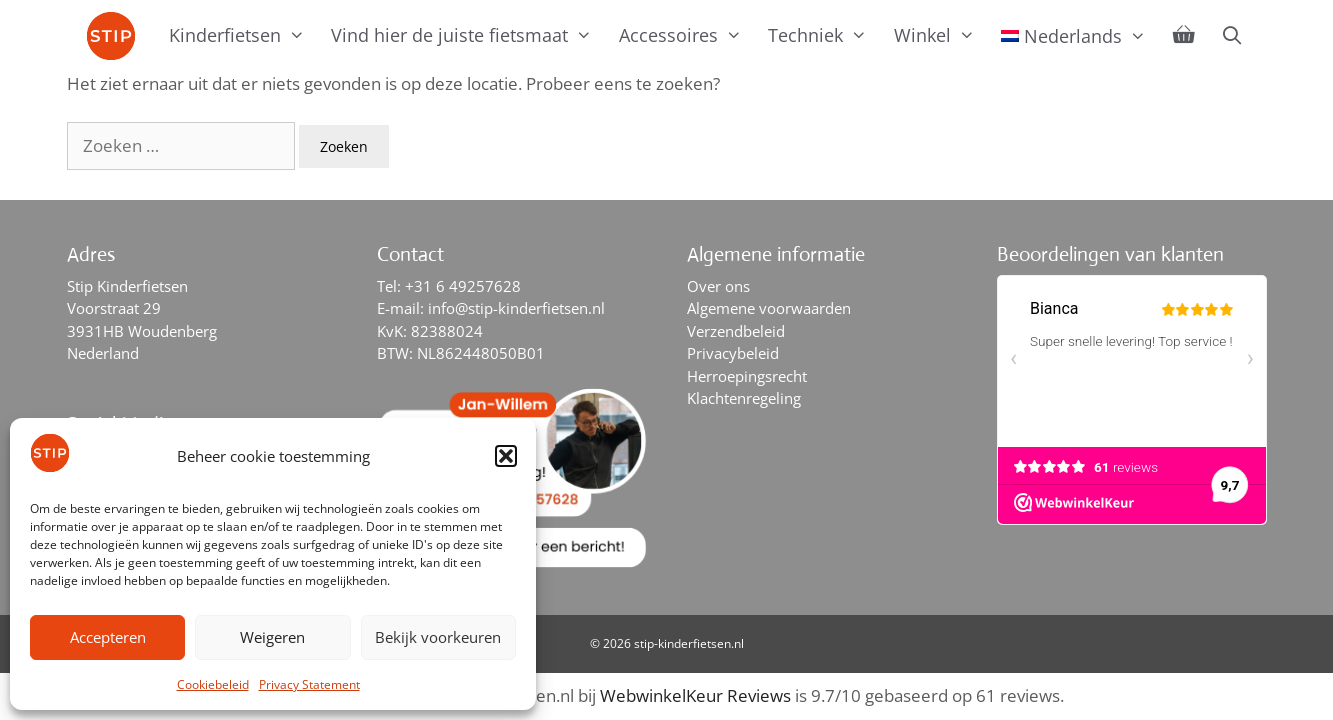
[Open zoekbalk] (1232, 35)
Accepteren (108, 637)
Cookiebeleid (213, 684)
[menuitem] (1074, 36)
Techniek (824, 35)
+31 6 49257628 (463, 286)
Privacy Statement (309, 684)
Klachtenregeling (744, 398)
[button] (506, 456)
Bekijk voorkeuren (438, 637)
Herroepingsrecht (747, 376)
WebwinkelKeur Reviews (695, 695)
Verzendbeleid (736, 331)
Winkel (941, 35)
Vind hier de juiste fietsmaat (468, 35)
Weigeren (272, 637)
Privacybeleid (733, 353)
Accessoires (687, 35)
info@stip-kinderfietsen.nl (516, 308)
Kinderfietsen (243, 35)
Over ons (718, 286)
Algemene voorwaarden (769, 308)
